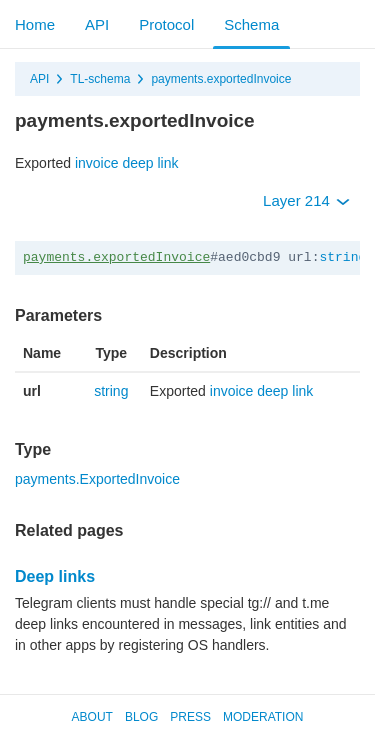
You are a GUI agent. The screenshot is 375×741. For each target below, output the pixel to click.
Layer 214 (306, 200)
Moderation (263, 717)
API (97, 24)
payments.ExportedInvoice (97, 479)
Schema (251, 24)
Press (190, 717)
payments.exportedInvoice (221, 79)
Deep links (55, 576)
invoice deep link (127, 163)
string (342, 257)
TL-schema (100, 79)
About (92, 717)
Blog (141, 717)
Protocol (166, 24)
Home (35, 24)
